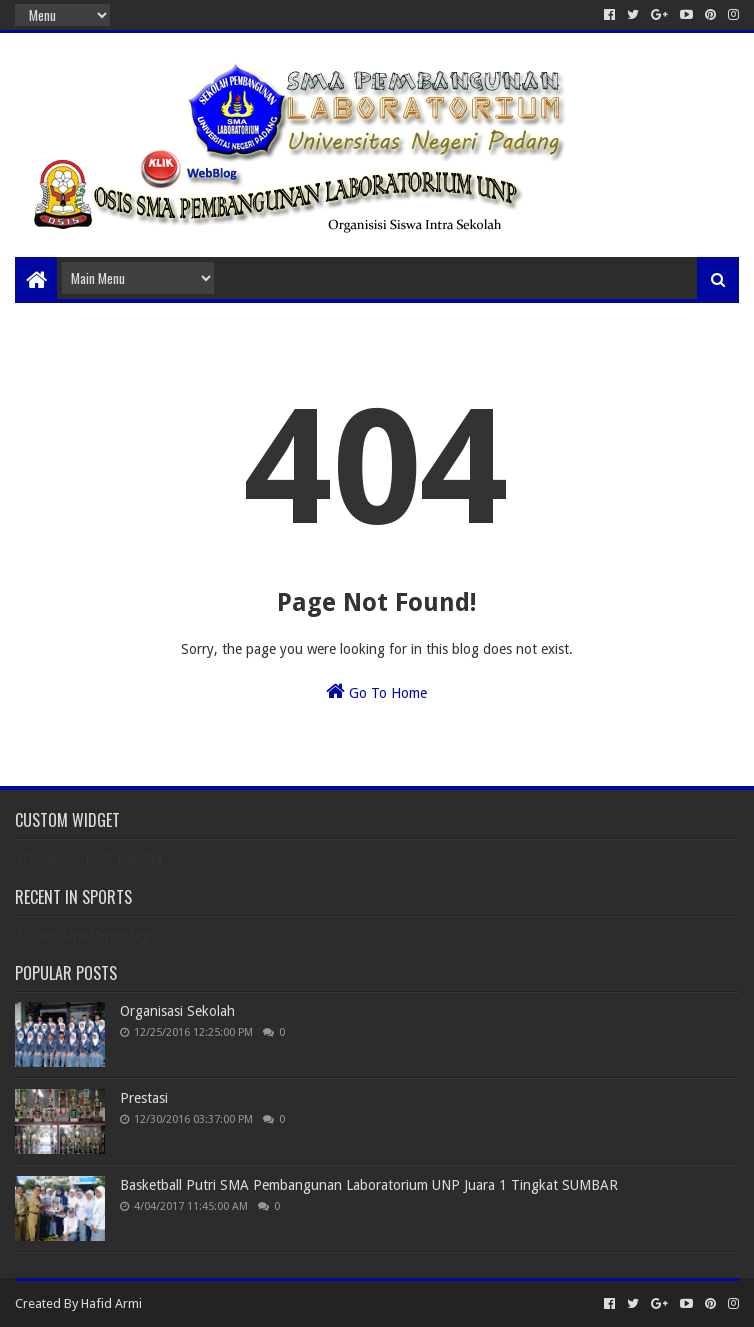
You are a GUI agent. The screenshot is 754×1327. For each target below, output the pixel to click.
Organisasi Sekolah (177, 1011)
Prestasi (144, 1098)
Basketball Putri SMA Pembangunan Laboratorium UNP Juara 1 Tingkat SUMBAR (369, 1185)
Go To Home (376, 691)
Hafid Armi (111, 1303)
